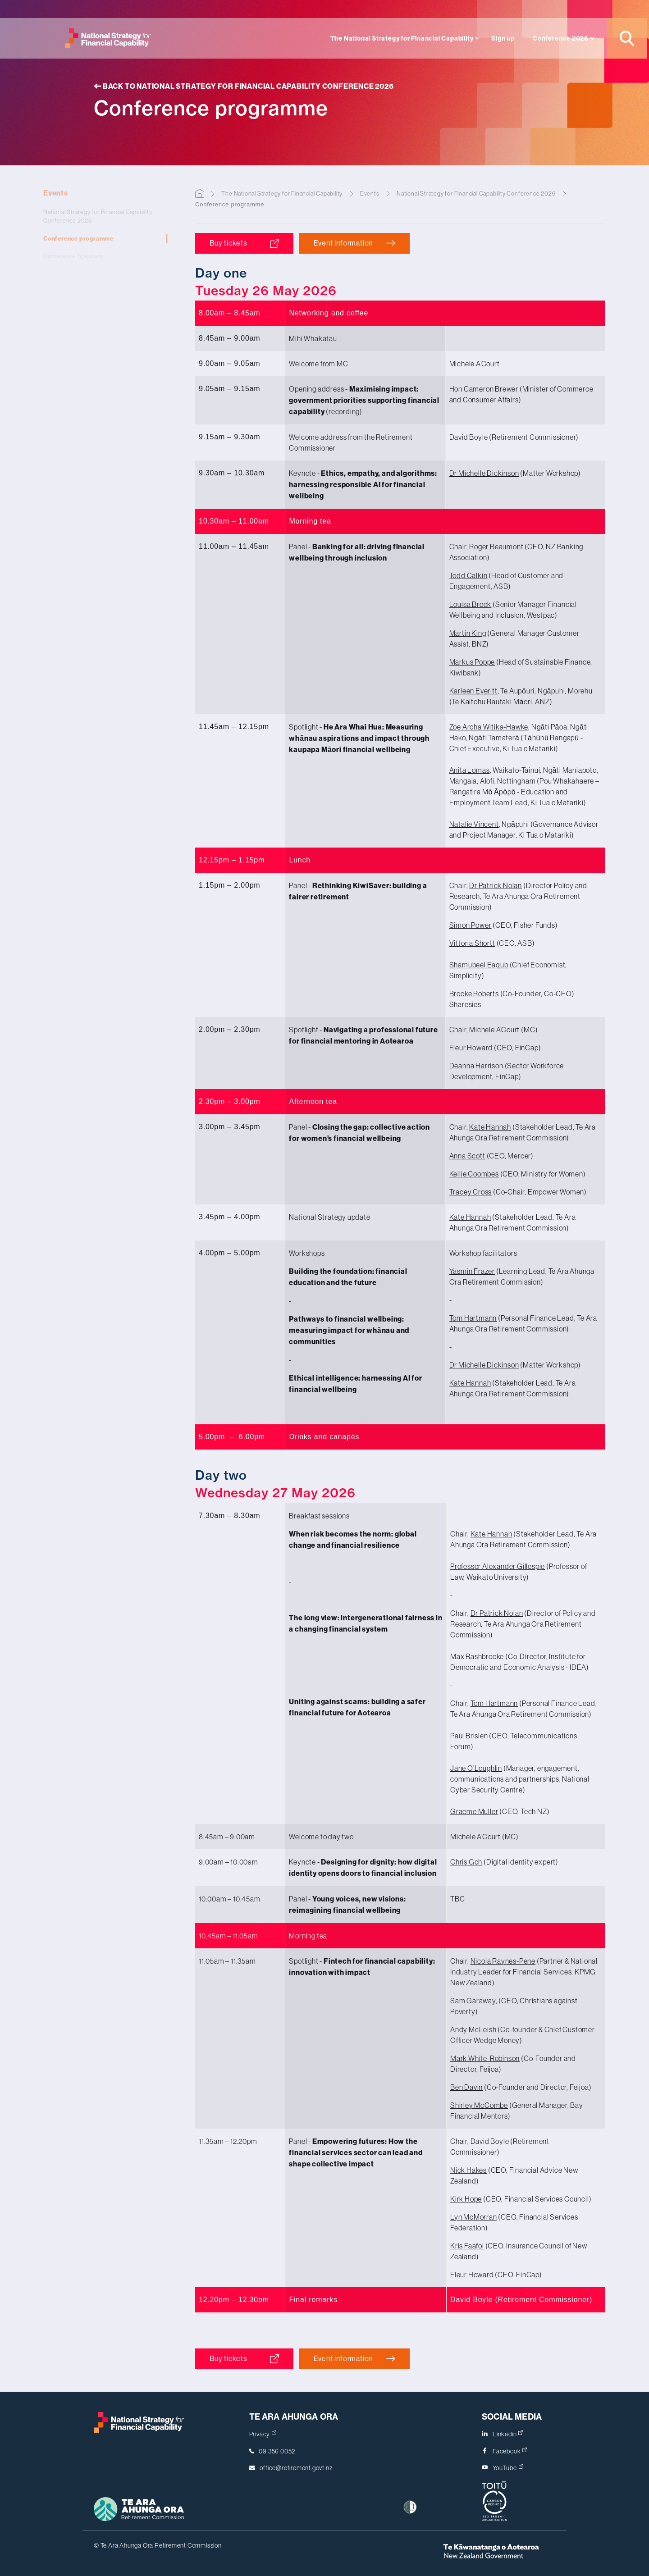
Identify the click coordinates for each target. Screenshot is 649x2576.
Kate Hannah (490, 1127)
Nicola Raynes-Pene (503, 1961)
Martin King (467, 633)
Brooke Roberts (474, 993)
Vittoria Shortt (472, 943)
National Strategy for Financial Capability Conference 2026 (99, 216)
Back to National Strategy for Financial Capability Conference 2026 (244, 86)
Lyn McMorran (473, 2217)
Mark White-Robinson (485, 2058)
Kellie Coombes (474, 1174)
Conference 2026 (561, 38)
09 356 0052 (277, 2451)
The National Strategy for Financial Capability (402, 38)
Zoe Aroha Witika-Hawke (489, 727)
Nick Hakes (468, 2170)
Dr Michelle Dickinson (484, 473)
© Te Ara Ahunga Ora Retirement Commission (158, 2545)
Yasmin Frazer (472, 1271)
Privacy (263, 2434)
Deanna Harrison (476, 1066)
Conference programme (99, 238)
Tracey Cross (470, 1192)
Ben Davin (466, 2087)
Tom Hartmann (473, 1318)
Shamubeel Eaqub (478, 965)
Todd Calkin (468, 575)
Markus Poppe (472, 662)
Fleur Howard (471, 1048)
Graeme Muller (474, 1811)
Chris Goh (466, 1862)
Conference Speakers (99, 256)
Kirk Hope (466, 2199)
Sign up (503, 38)
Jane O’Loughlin (476, 1768)
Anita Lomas (469, 770)
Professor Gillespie (497, 1566)
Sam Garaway (473, 2001)
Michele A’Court (474, 364)
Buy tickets (232, 243)
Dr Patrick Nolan (495, 885)
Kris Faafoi (467, 2246)
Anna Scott (467, 1156)
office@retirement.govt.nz (296, 2467)
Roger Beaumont (496, 547)
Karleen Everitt (473, 691)
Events (99, 193)
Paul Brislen (469, 1736)
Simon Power (470, 925)
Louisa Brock (470, 604)
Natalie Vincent (474, 824)
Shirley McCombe (479, 2105)
